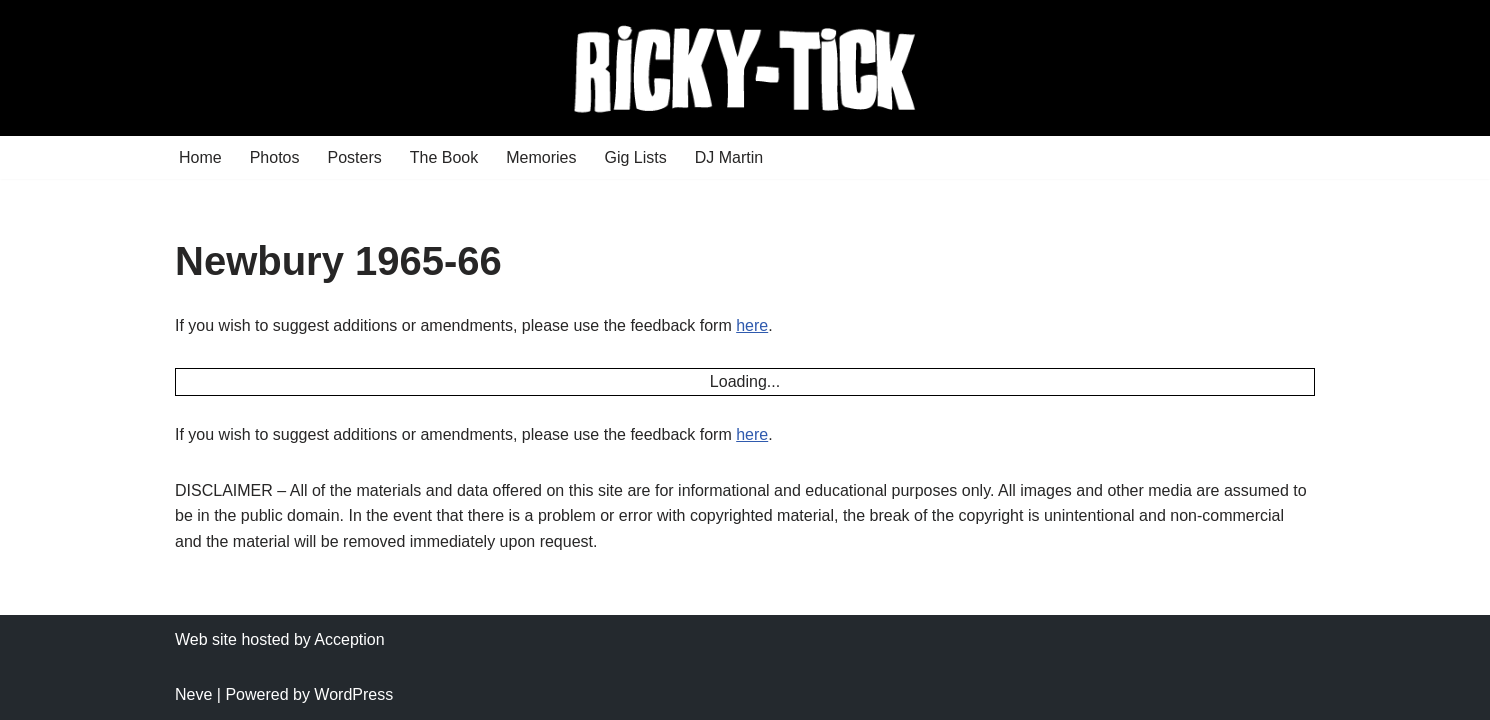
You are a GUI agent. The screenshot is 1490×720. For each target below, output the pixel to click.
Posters (355, 157)
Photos (275, 157)
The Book (444, 157)
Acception (349, 639)
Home (200, 157)
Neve (193, 694)
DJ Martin (729, 157)
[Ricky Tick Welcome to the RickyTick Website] (745, 68)
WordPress (353, 694)
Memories (541, 157)
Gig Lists (635, 157)
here (752, 325)
